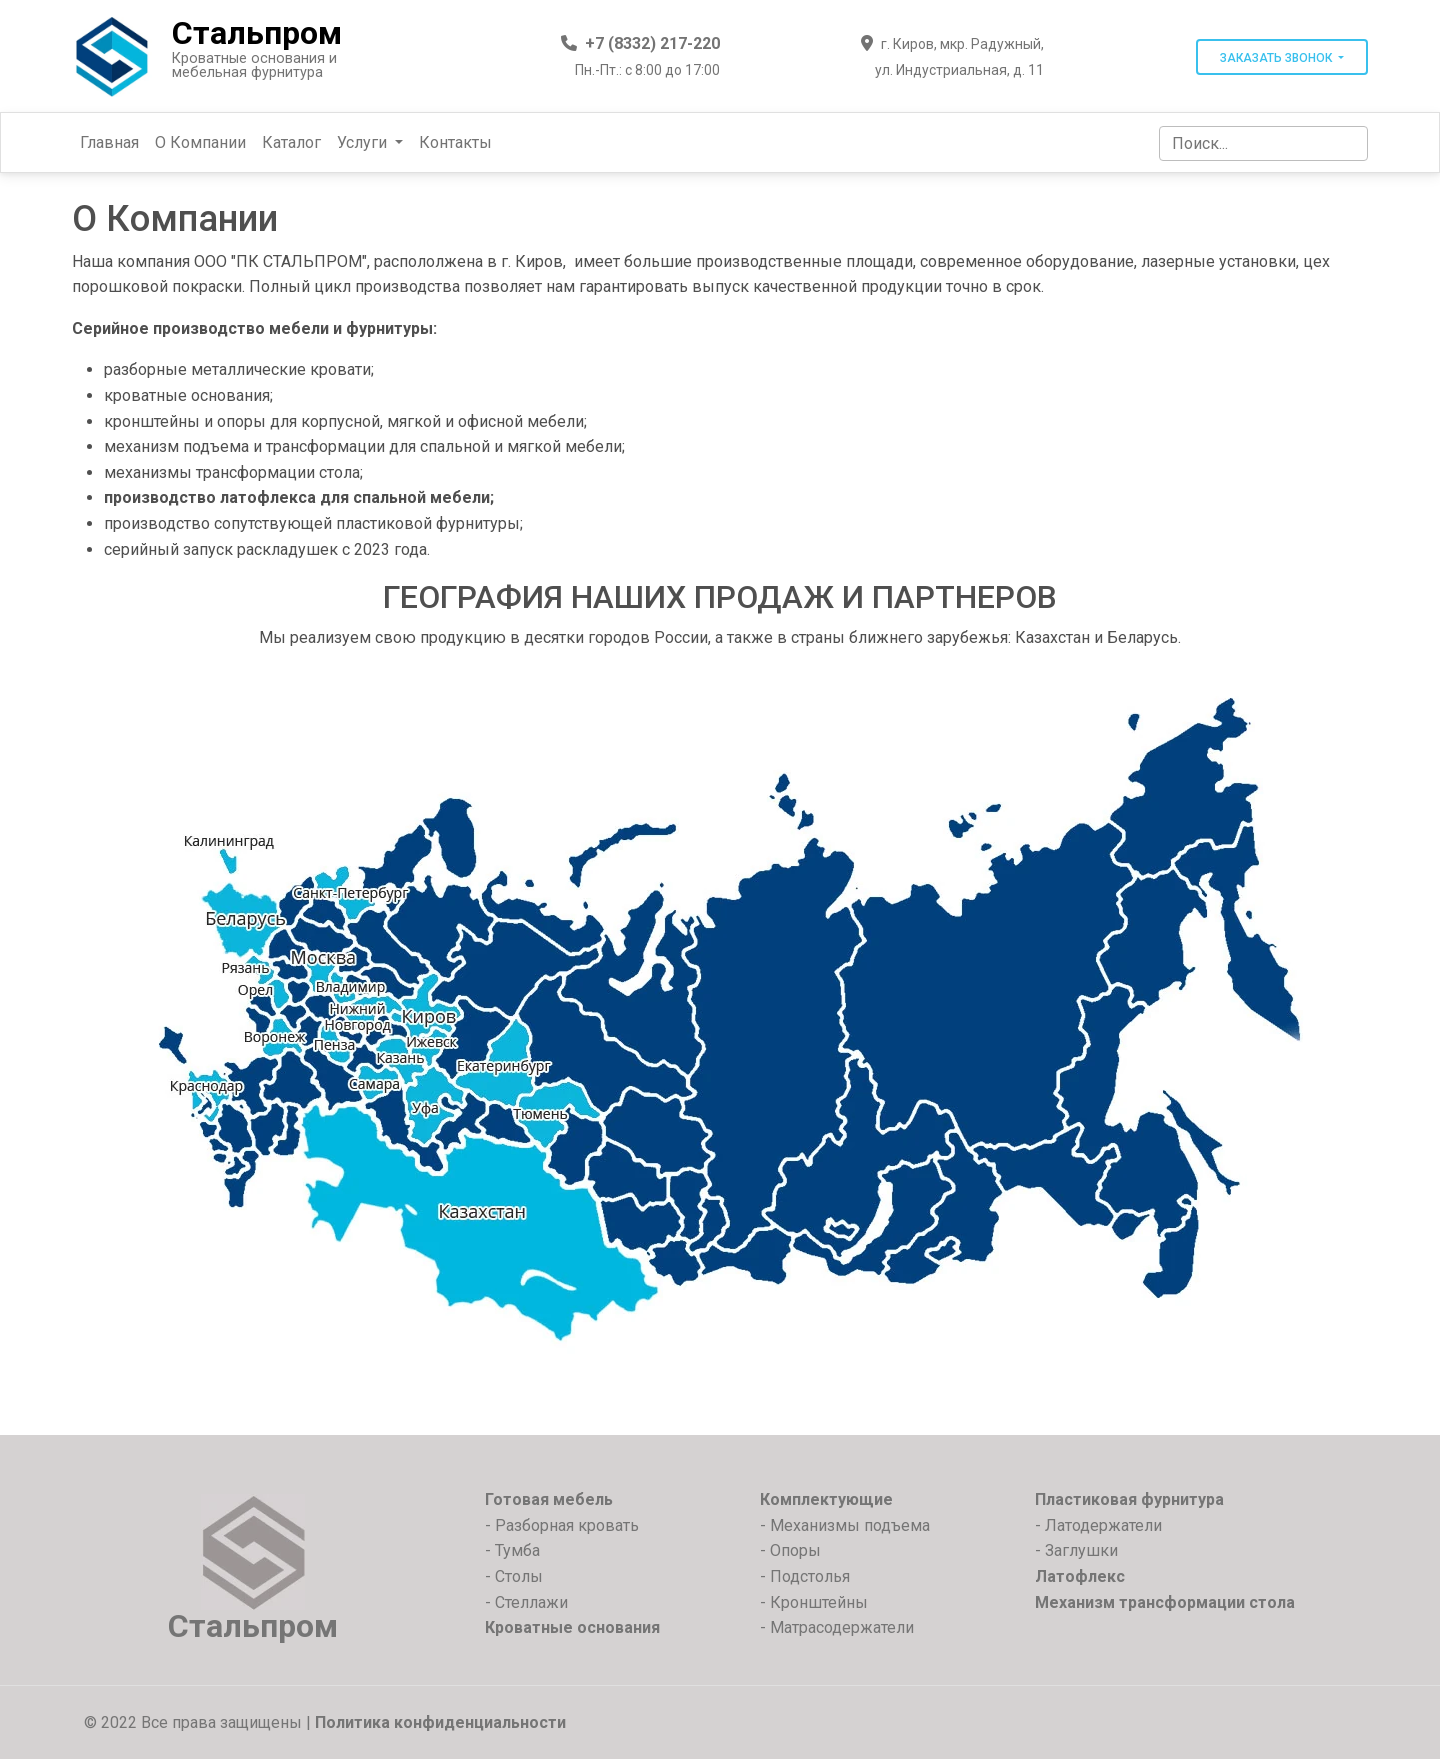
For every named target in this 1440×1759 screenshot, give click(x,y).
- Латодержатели (1098, 1525)
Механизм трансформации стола (1165, 1602)
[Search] (1263, 143)
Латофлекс (1080, 1576)
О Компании (200, 142)
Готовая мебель (549, 1499)
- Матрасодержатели (837, 1627)
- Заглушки (1076, 1550)
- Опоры (790, 1550)
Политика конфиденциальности (440, 1722)
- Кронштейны (814, 1602)
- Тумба (512, 1550)
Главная (109, 142)
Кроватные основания (572, 1627)
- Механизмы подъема (845, 1525)
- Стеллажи (526, 1602)
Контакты (455, 142)
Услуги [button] (364, 142)
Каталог (291, 142)
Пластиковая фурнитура (1129, 1499)
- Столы (514, 1576)
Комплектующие (826, 1499)
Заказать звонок (1277, 58)
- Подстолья (805, 1576)
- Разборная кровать (562, 1525)
